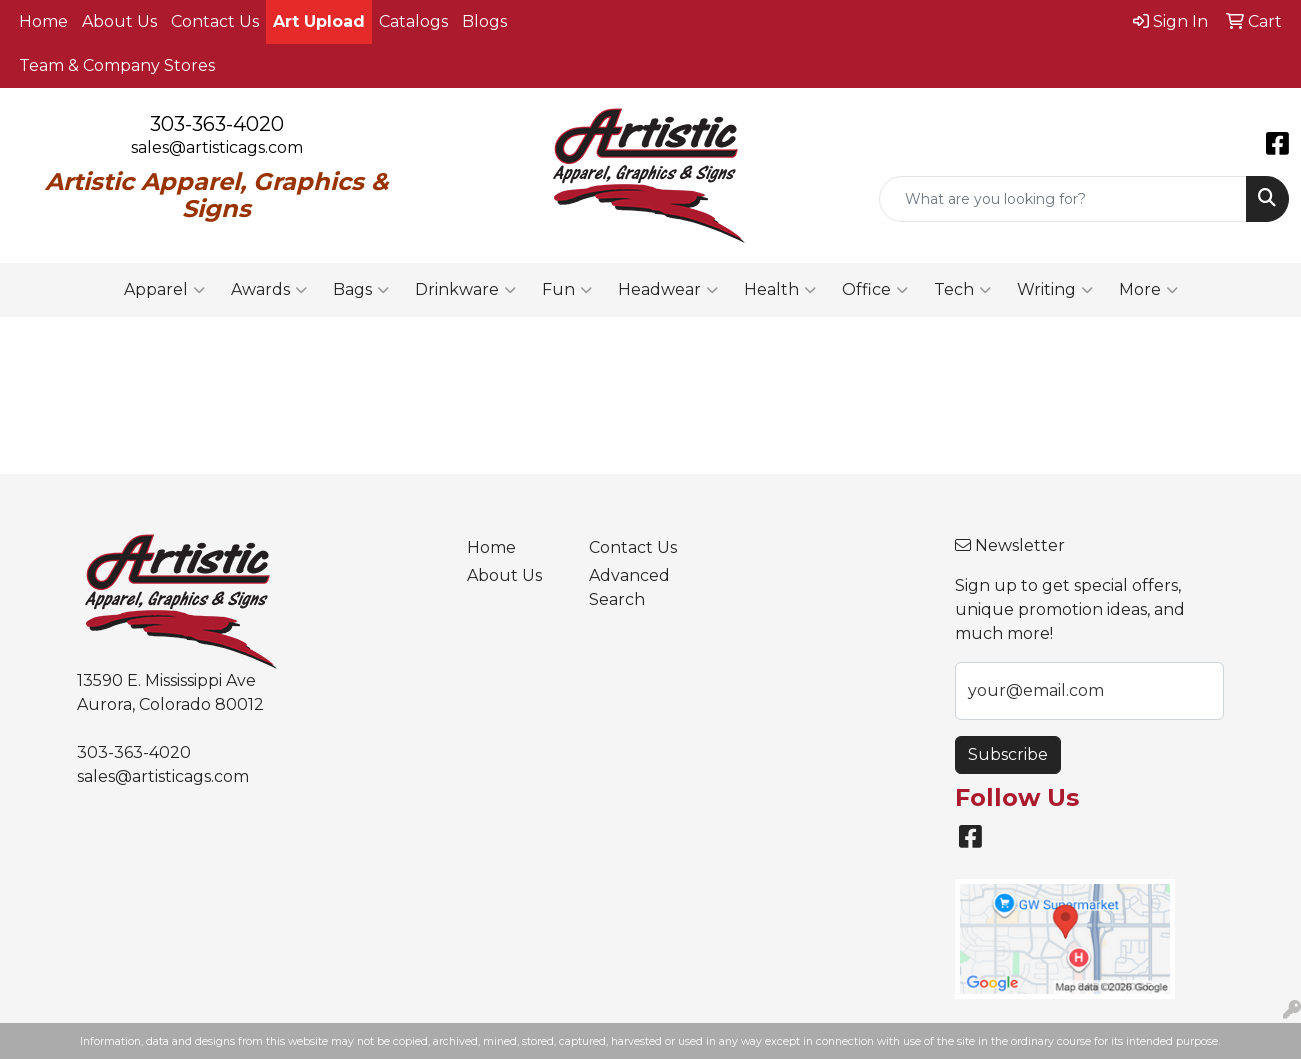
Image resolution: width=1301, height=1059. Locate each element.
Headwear (668, 290)
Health (780, 290)
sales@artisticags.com (217, 147)
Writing (1055, 290)
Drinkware (465, 290)
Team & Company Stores (117, 65)
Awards (269, 290)
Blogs (484, 21)
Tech (962, 290)
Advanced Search (629, 587)
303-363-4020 (217, 124)
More (1148, 290)
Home (43, 21)
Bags (361, 290)
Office (875, 290)
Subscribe (1008, 754)
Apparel (164, 290)
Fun (567, 290)
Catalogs (413, 21)
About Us (119, 21)
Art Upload (319, 21)
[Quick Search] (1063, 199)
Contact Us (215, 21)
